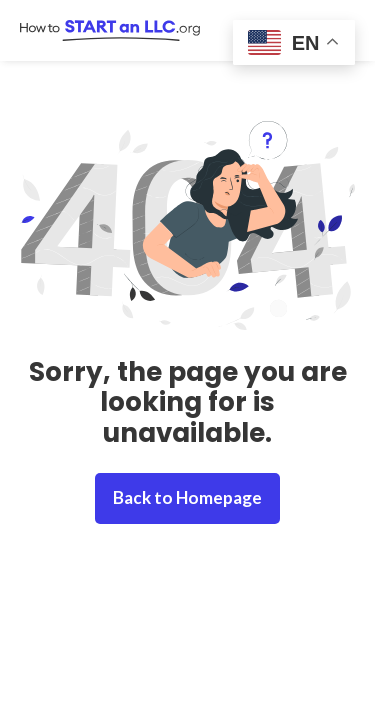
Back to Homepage (187, 497)
